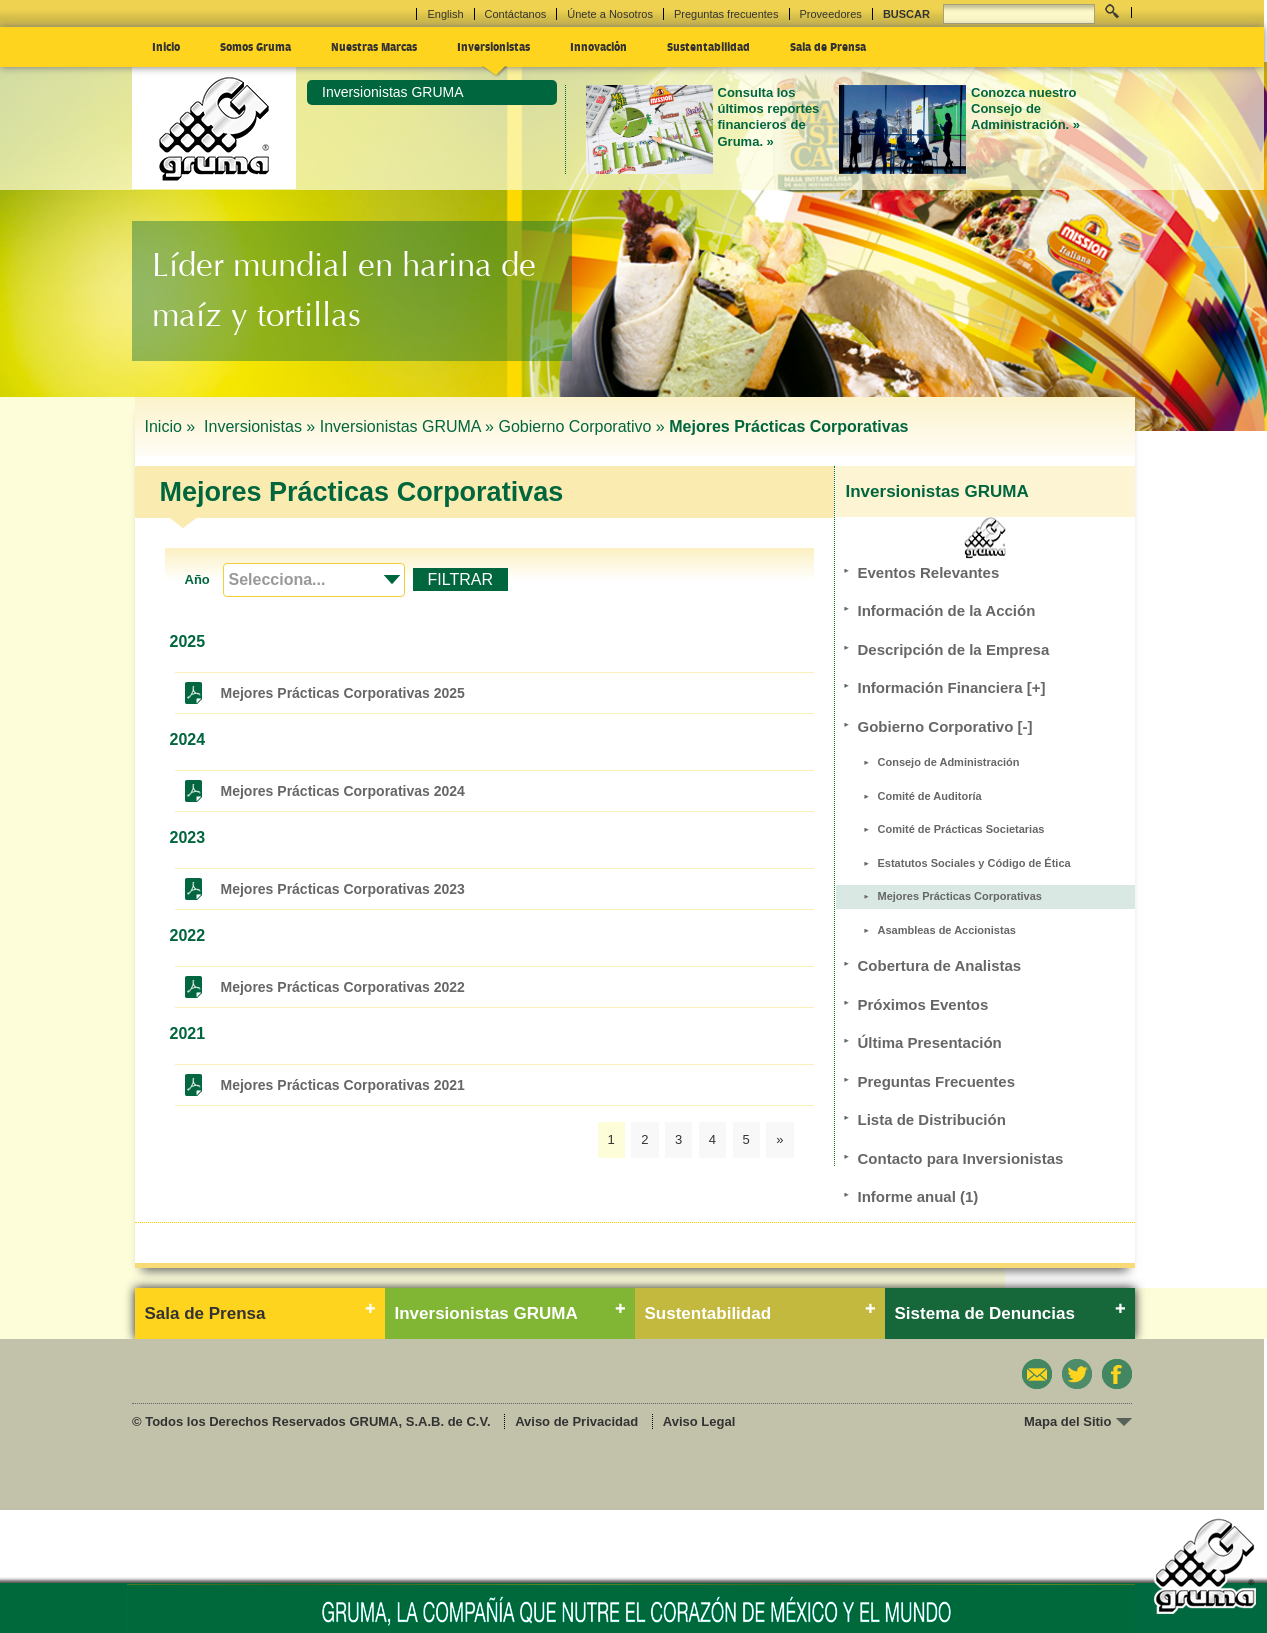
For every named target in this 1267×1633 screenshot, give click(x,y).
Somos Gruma (255, 46)
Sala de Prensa (828, 46)
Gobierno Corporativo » (581, 426)
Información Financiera (952, 687)
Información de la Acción (947, 610)
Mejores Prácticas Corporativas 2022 (343, 987)
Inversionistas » (259, 426)
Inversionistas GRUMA (393, 92)
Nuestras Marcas (374, 46)
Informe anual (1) (918, 1196)
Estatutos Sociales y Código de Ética (974, 863)
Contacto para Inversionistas (961, 1158)
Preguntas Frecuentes (937, 1081)
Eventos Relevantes (929, 572)
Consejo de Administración (949, 762)
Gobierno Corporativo (945, 726)
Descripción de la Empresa (954, 649)
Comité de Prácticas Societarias (961, 829)
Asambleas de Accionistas (947, 930)
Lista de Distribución (932, 1119)
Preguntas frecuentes (726, 14)
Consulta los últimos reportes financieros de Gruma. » (769, 117)
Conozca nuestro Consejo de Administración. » (1025, 109)
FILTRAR (460, 579)
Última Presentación (930, 1042)
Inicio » (172, 426)
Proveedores (831, 14)
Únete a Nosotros (610, 14)
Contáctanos (516, 14)
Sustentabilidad (708, 46)
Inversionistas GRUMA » (407, 426)
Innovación (598, 46)
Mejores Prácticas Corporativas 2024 (343, 791)
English (445, 14)
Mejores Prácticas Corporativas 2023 (343, 889)
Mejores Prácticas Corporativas (960, 896)
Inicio (166, 46)
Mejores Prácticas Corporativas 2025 (343, 693)
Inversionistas (493, 46)
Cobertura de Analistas (940, 965)
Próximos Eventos (923, 1004)
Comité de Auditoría (930, 796)
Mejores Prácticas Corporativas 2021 (343, 1085)
